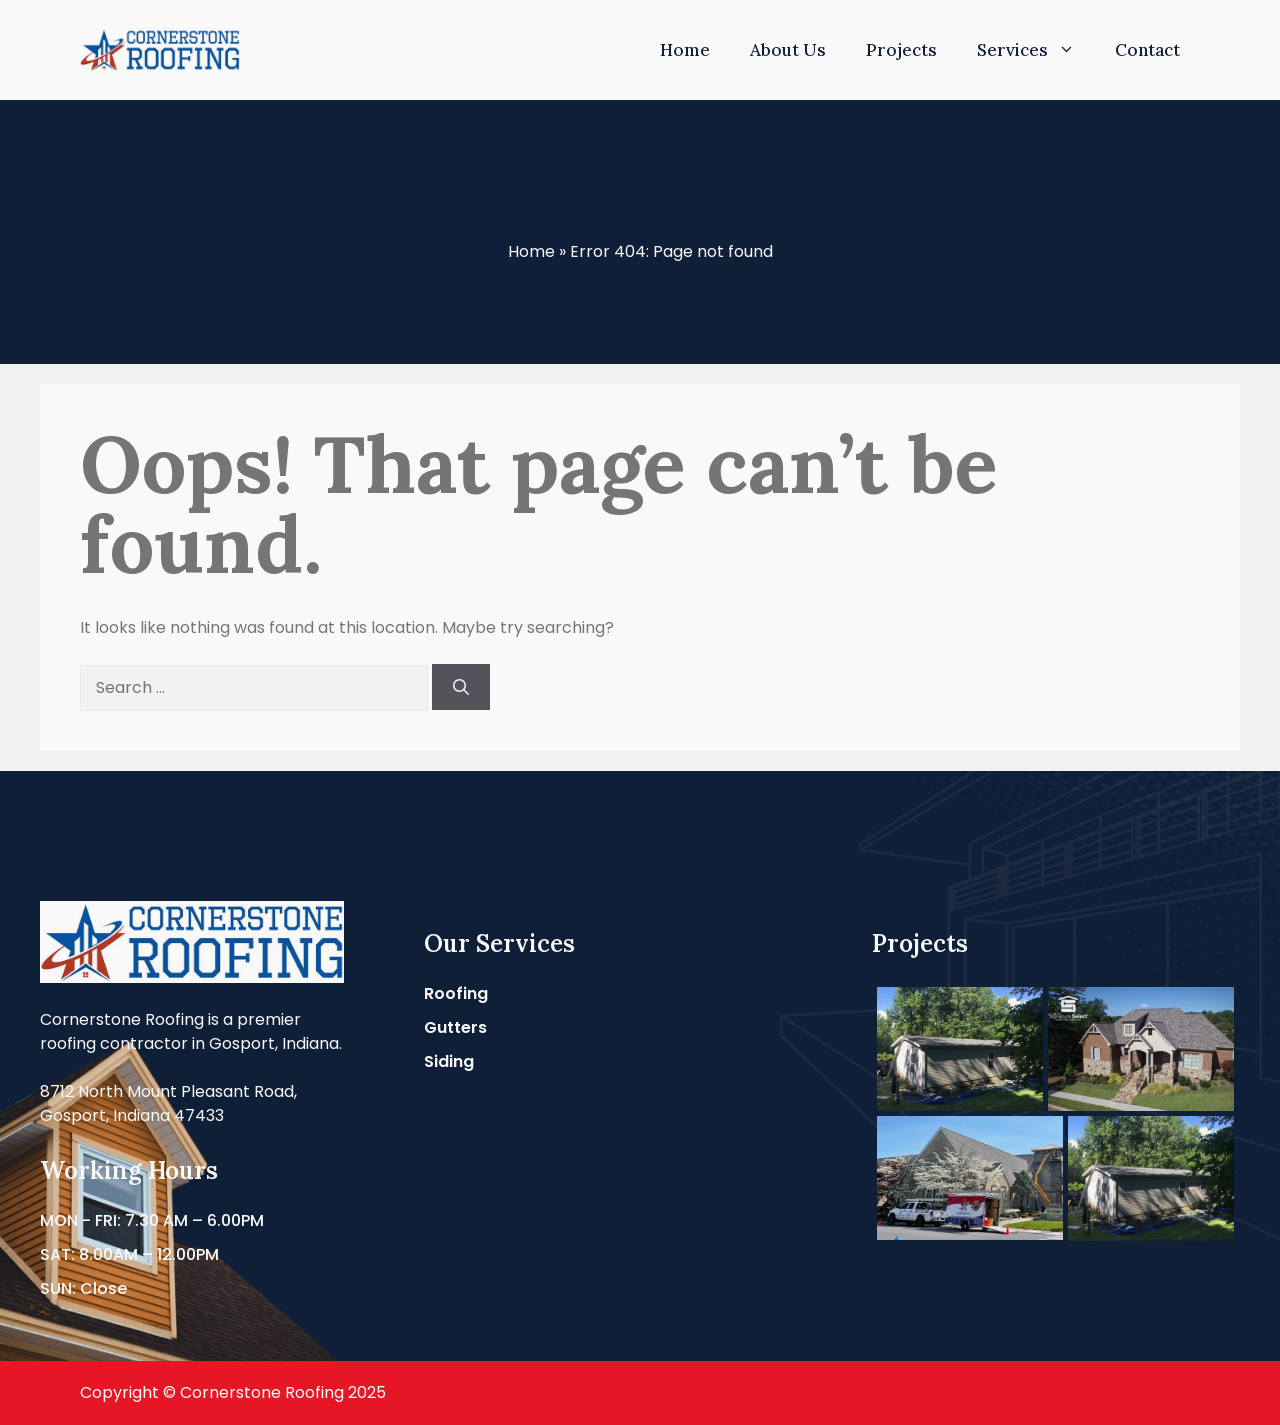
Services (1036, 50)
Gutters (455, 1027)
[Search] (461, 687)
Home (685, 50)
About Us (788, 50)
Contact (1147, 50)
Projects (901, 50)
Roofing (456, 993)
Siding (449, 1061)
